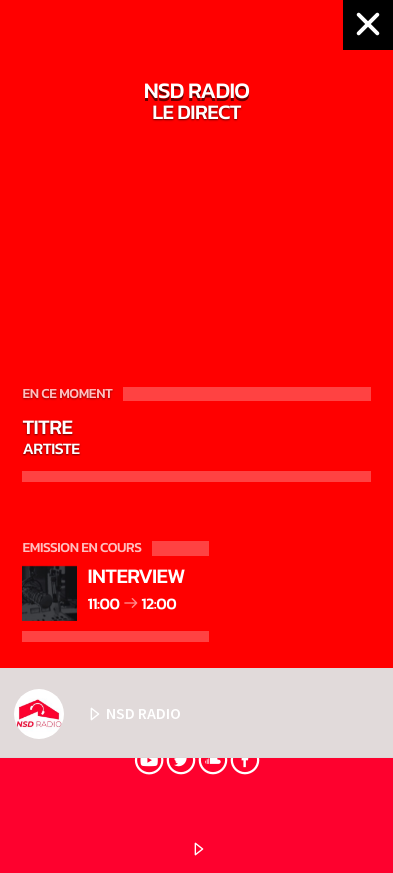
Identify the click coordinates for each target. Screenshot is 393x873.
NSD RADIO (97, 714)
